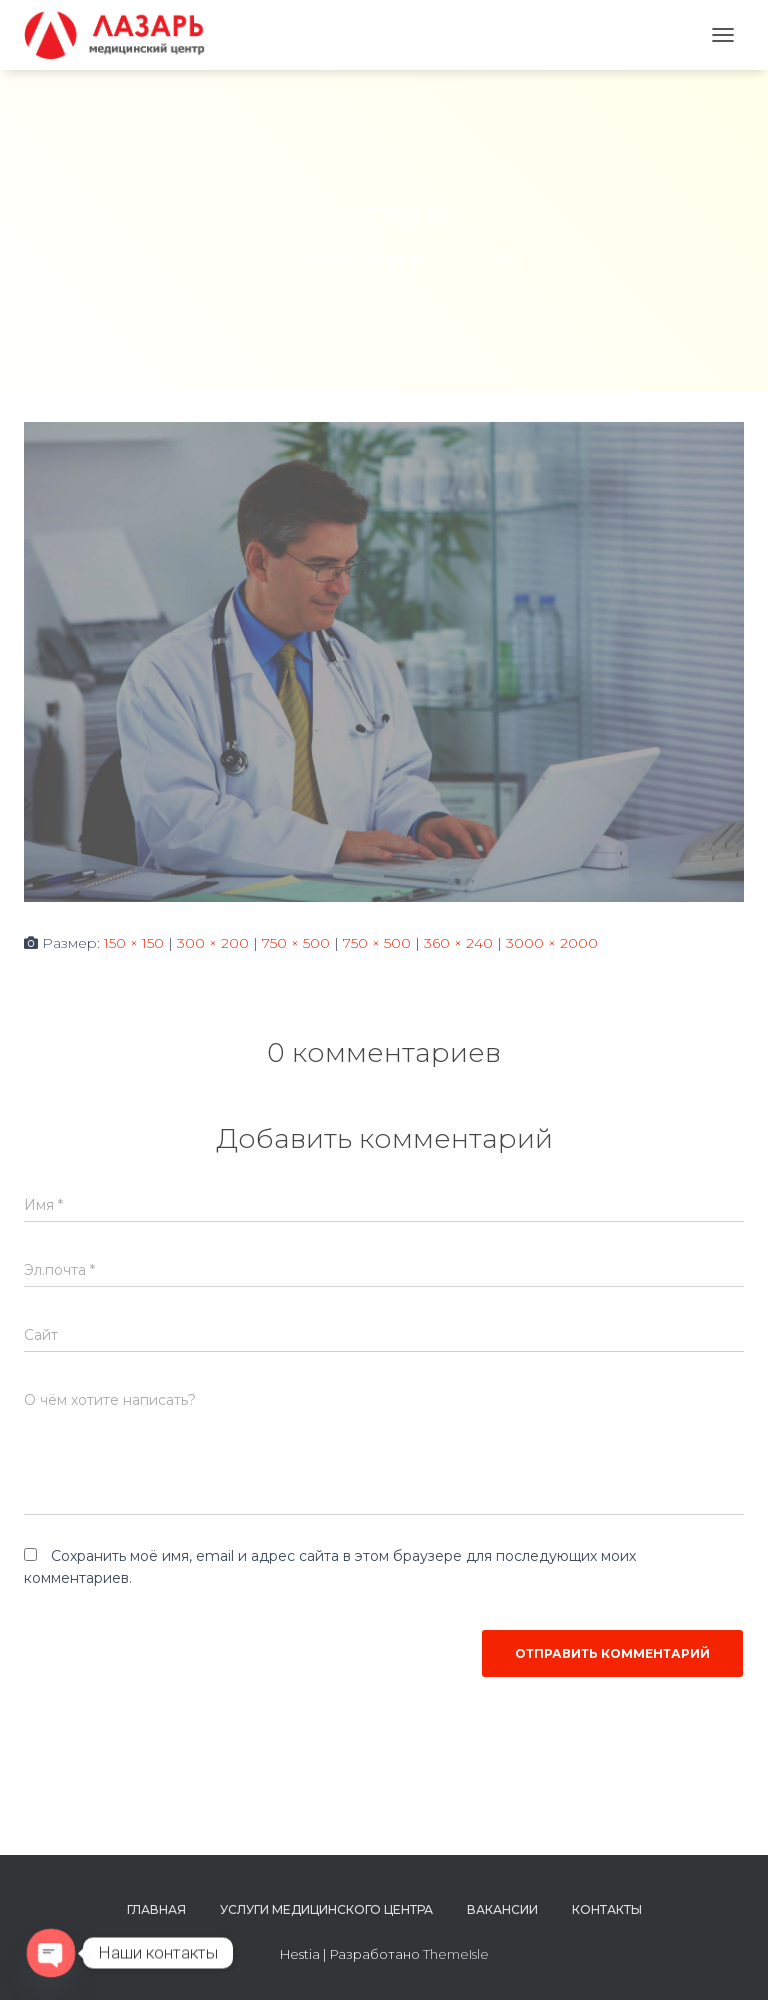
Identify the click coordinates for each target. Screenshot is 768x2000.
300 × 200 (213, 943)
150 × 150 (134, 943)
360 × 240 (458, 943)
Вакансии (502, 1909)
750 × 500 (296, 943)
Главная (156, 1909)
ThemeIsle (456, 1954)
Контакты (607, 1909)
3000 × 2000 (552, 943)
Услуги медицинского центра (326, 1909)
